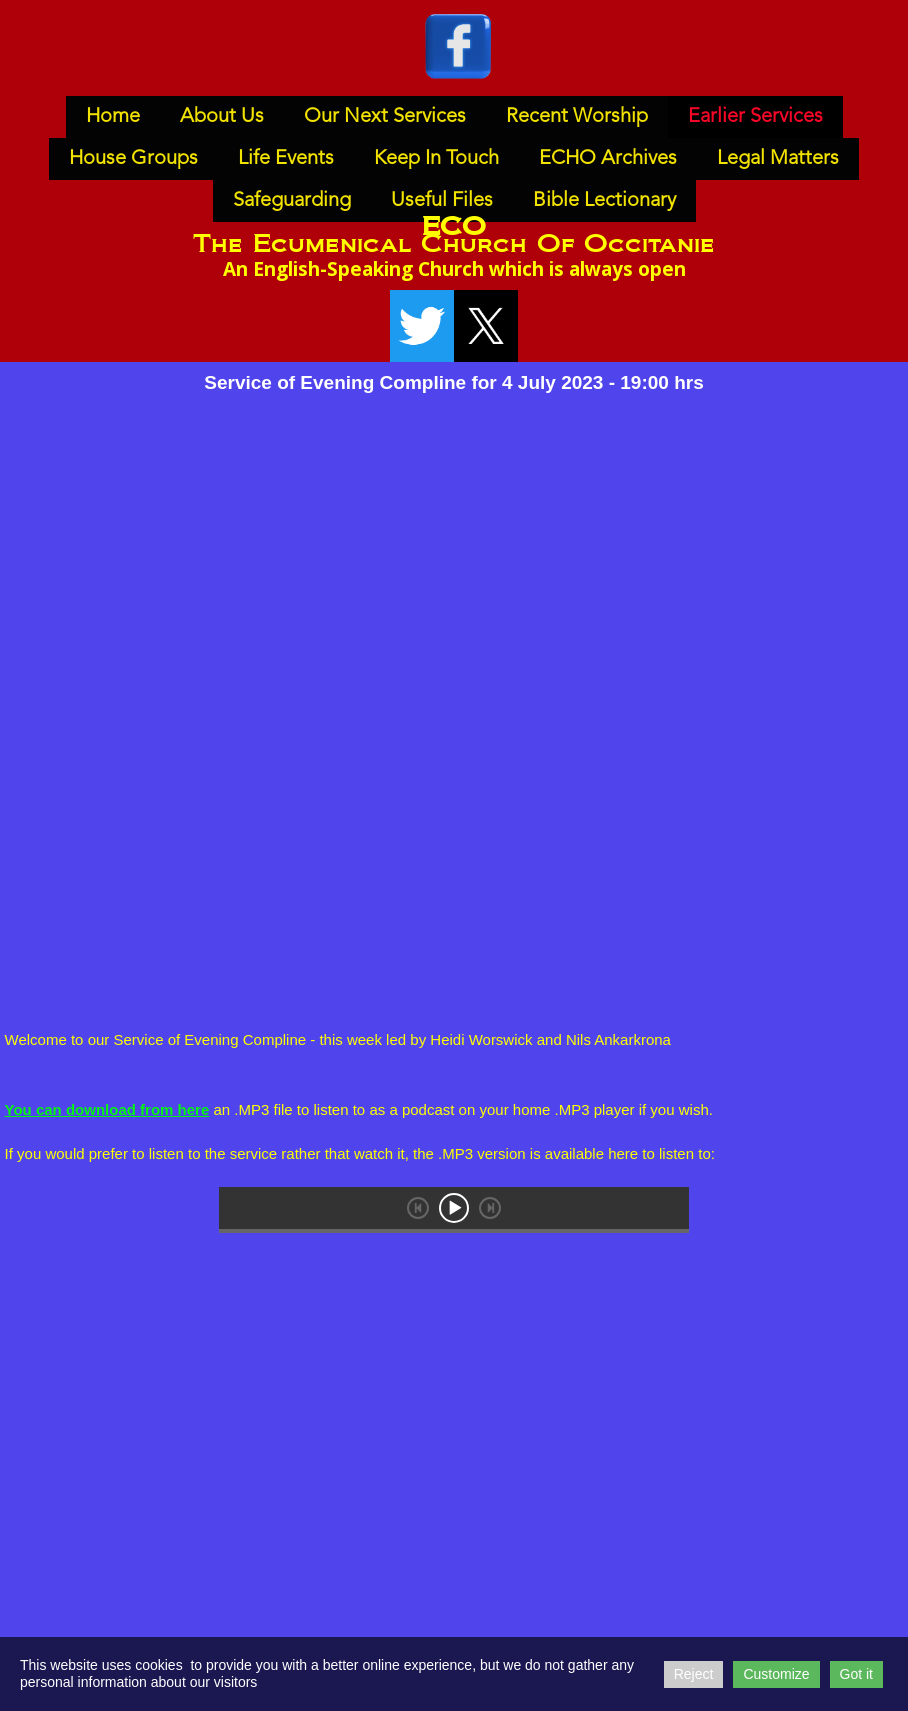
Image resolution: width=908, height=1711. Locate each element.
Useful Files (442, 201)
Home (113, 117)
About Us (222, 117)
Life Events (286, 159)
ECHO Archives (608, 159)
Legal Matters (778, 159)
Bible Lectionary (604, 201)
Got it (856, 1674)
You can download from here (107, 1109)
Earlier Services (755, 117)
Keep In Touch (436, 159)
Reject (694, 1674)
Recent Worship (577, 117)
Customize (776, 1674)
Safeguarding (292, 201)
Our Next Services (385, 117)
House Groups (133, 159)
